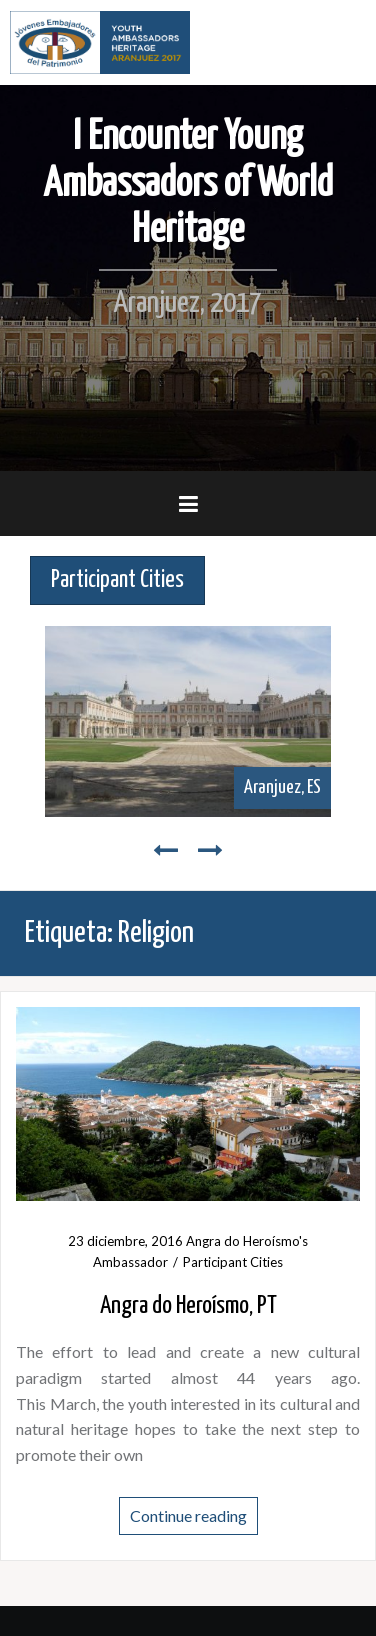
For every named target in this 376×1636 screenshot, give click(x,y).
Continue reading (188, 1515)
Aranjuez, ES (282, 787)
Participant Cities (233, 1262)
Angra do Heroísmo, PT (188, 1306)
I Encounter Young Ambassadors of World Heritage (188, 183)
